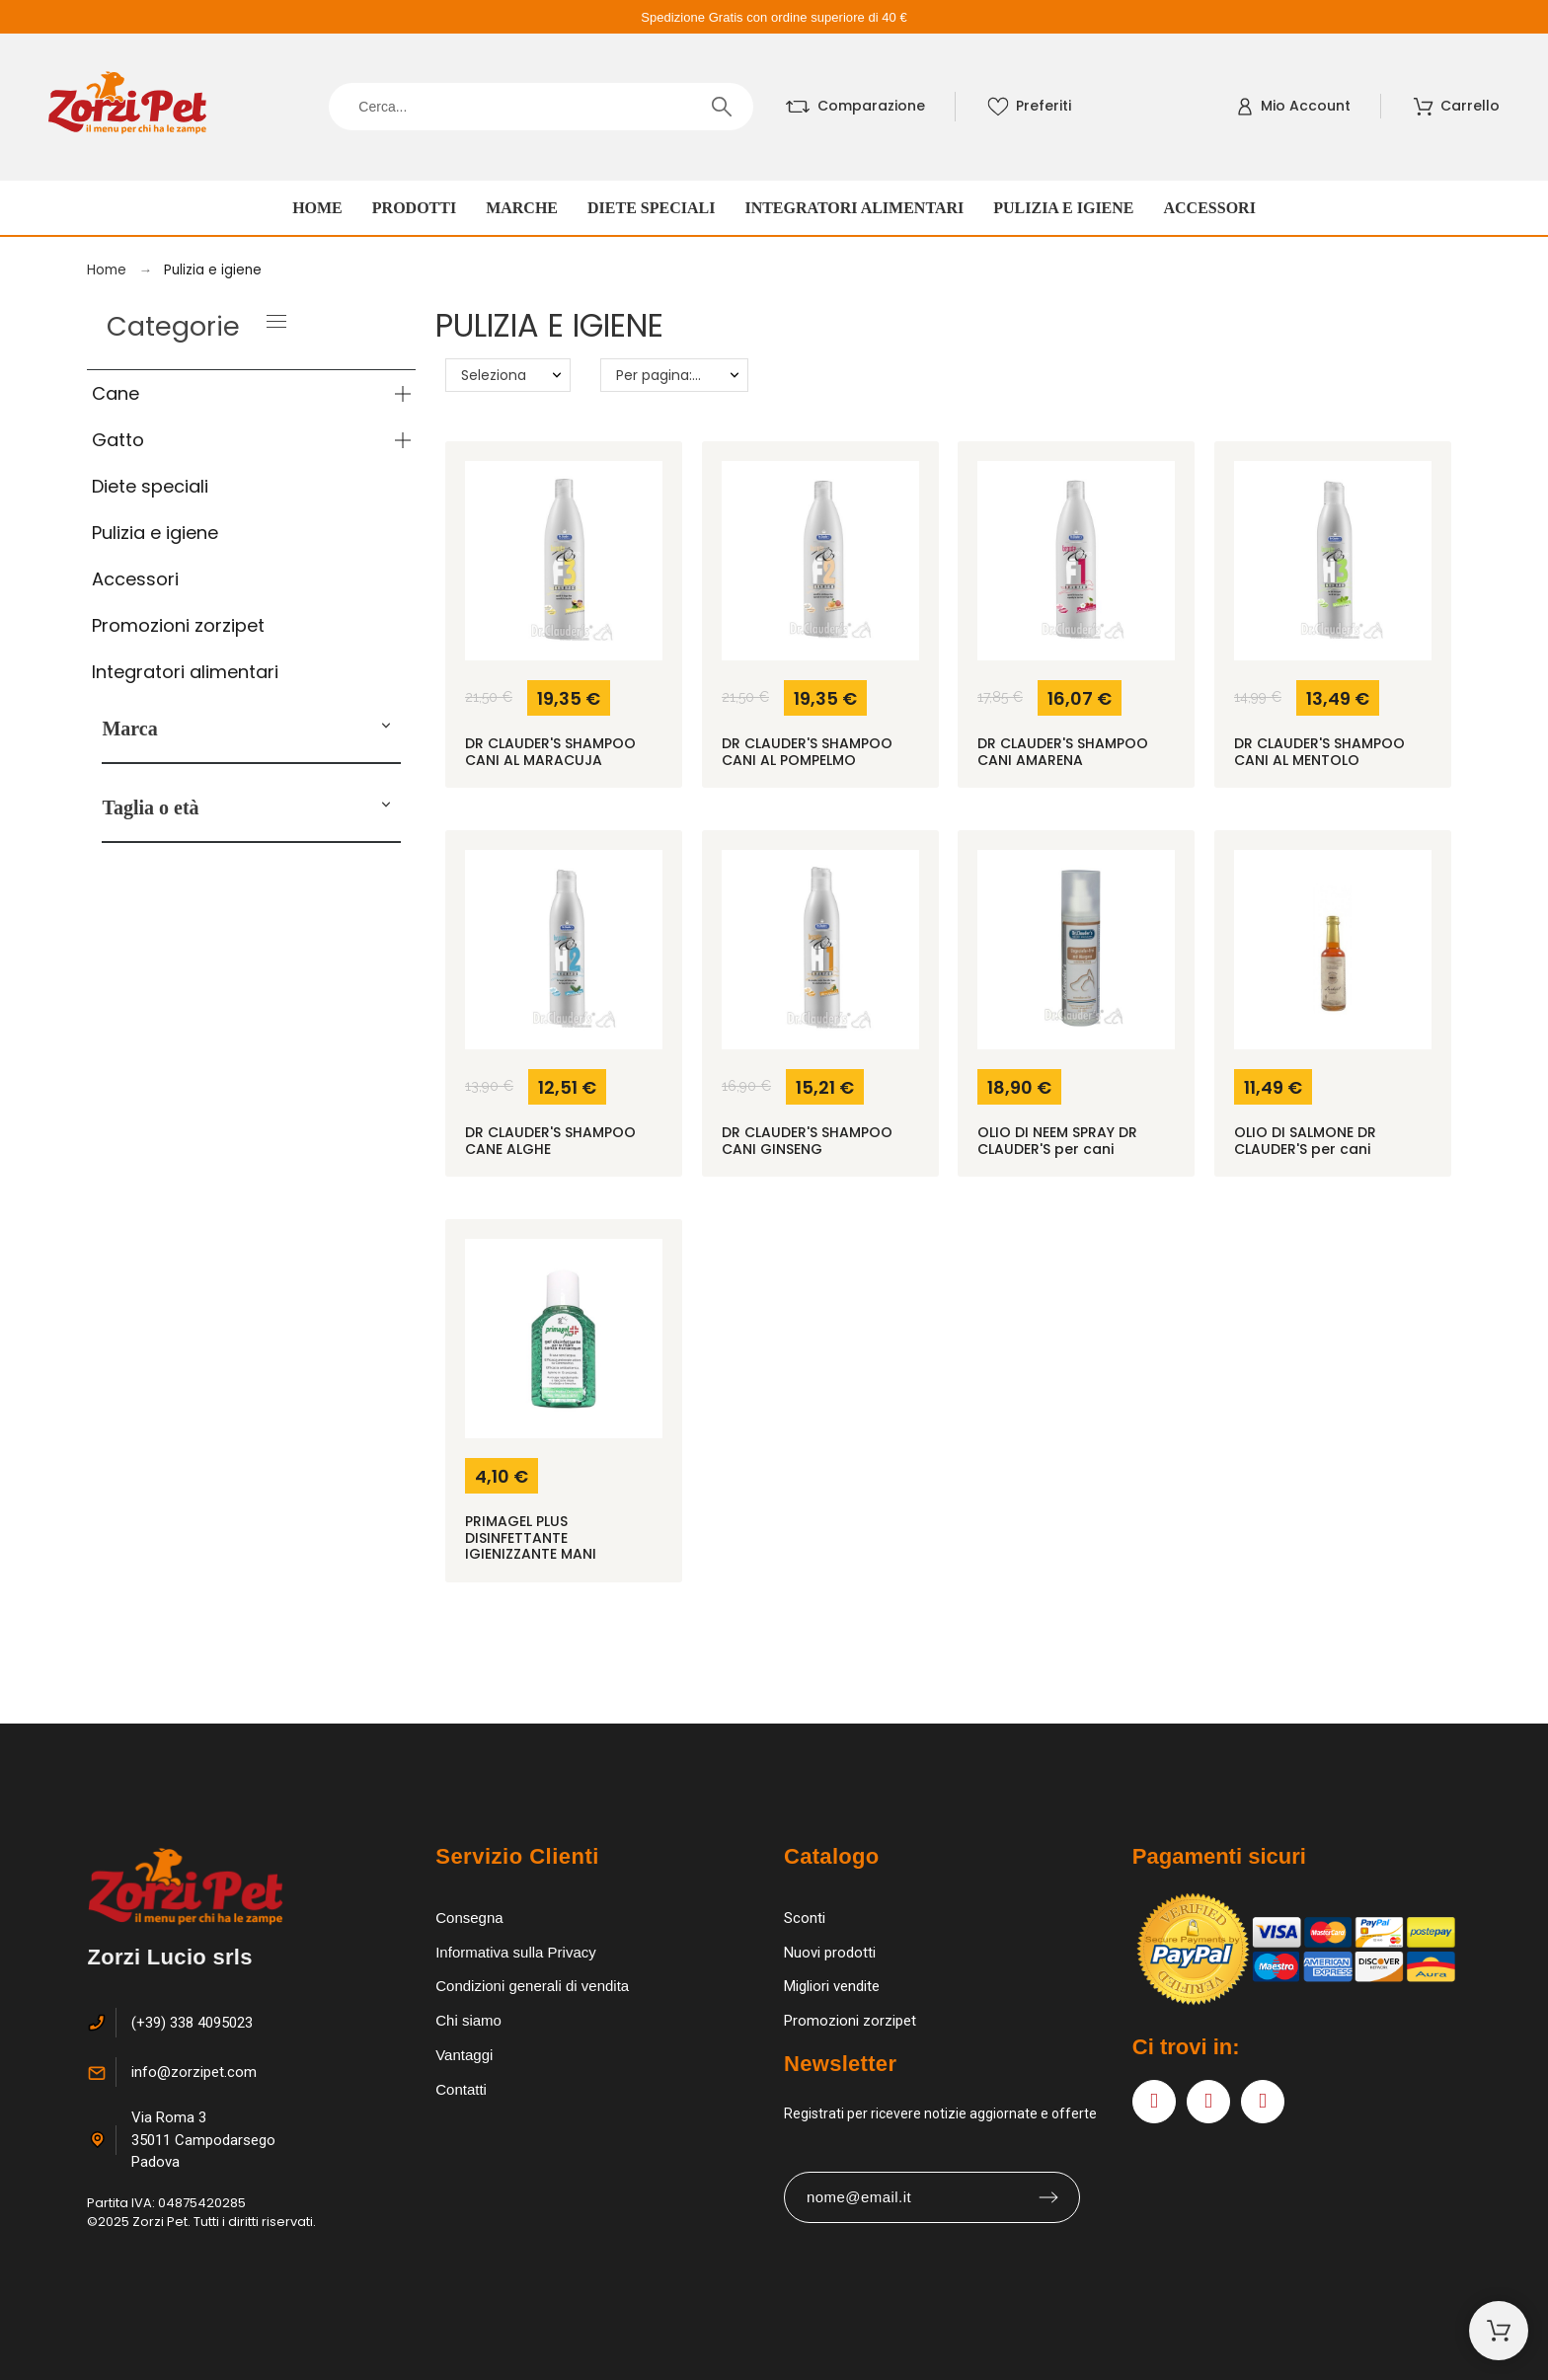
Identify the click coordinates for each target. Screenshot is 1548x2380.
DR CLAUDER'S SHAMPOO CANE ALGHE (550, 1140)
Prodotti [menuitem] (414, 207)
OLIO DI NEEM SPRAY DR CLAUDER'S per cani (1057, 1140)
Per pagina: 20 (664, 375)
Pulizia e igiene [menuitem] (1063, 207)
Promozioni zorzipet (178, 625)
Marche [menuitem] (522, 207)
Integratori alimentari (185, 671)
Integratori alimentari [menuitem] (854, 207)
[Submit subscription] (1048, 2197)
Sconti (804, 1918)
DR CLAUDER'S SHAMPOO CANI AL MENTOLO (1319, 751)
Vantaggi (464, 2054)
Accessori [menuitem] (1210, 207)
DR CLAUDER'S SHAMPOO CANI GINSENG (807, 1140)
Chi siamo (468, 2020)
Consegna (469, 1917)
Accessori (135, 579)
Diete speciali (150, 486)
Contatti (461, 2089)
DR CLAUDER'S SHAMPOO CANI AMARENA (1062, 751)
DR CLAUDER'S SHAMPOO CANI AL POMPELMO (807, 751)
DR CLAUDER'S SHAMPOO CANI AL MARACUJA (550, 751)
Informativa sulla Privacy (515, 1952)
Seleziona (493, 375)
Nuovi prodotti (830, 1952)
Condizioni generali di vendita (532, 1985)
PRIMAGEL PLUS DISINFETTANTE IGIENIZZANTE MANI (530, 1537)
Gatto (118, 439)
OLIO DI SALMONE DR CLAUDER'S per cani (1305, 1140)
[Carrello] (1498, 2330)
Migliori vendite (832, 1986)
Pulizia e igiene (155, 532)
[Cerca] (541, 106)
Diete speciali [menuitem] (651, 207)
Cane (115, 393)
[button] (386, 728)
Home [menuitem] (317, 207)
